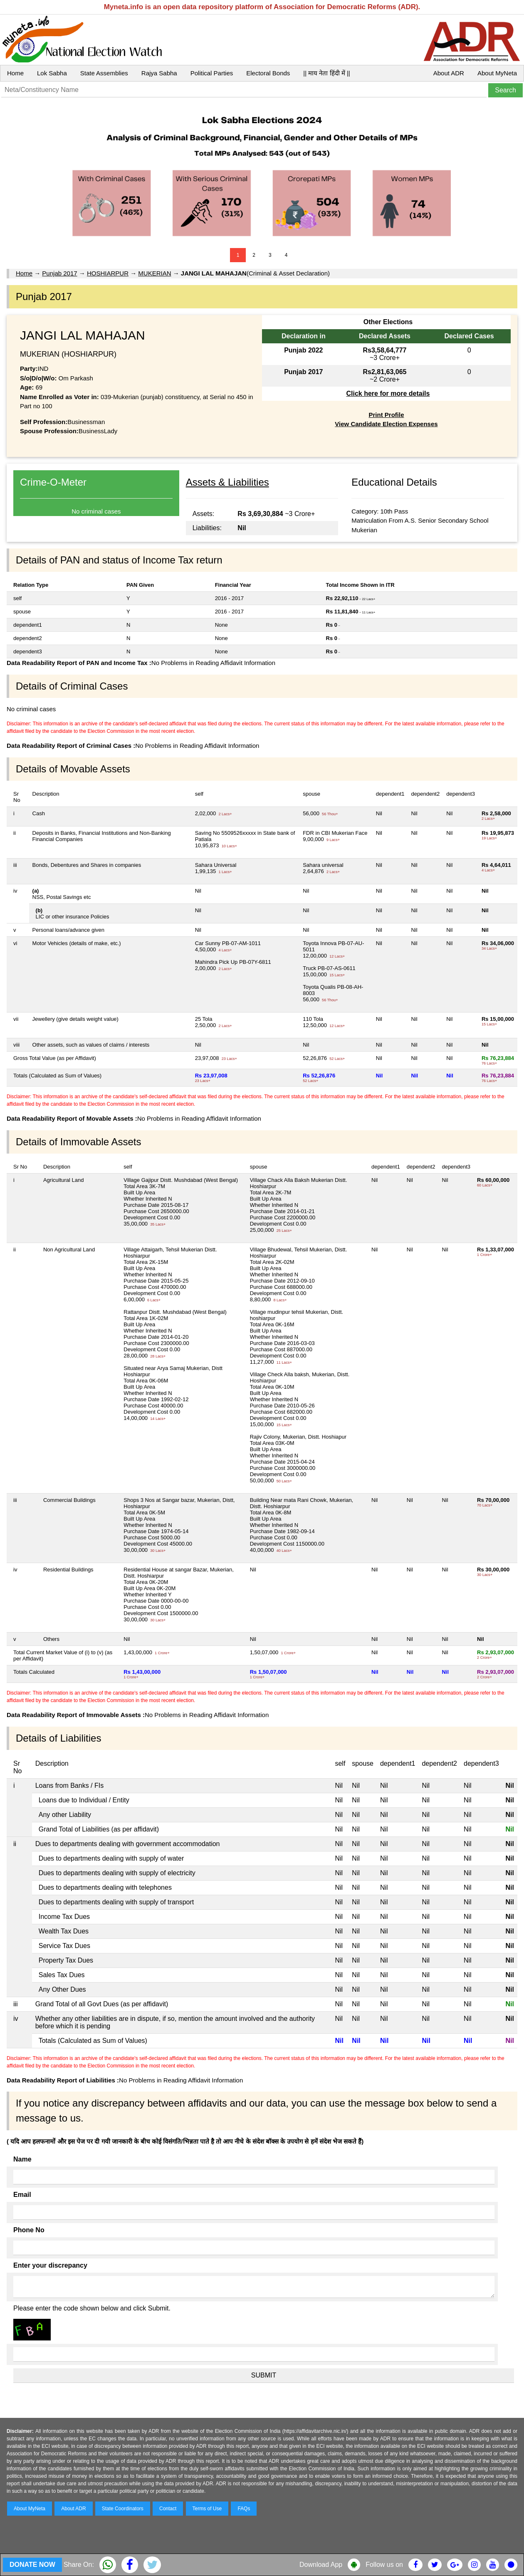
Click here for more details (388, 393)
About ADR (448, 73)
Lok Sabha (52, 73)
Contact (167, 2508)
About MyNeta (497, 73)
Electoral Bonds (268, 73)
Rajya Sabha (159, 73)
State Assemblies (104, 73)
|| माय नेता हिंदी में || (326, 73)
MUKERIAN (154, 273)
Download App (320, 2564)
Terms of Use (207, 2508)
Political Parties (211, 73)
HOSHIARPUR (108, 273)
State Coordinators (122, 2508)
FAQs (243, 2508)
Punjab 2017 (59, 273)
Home (15, 73)
